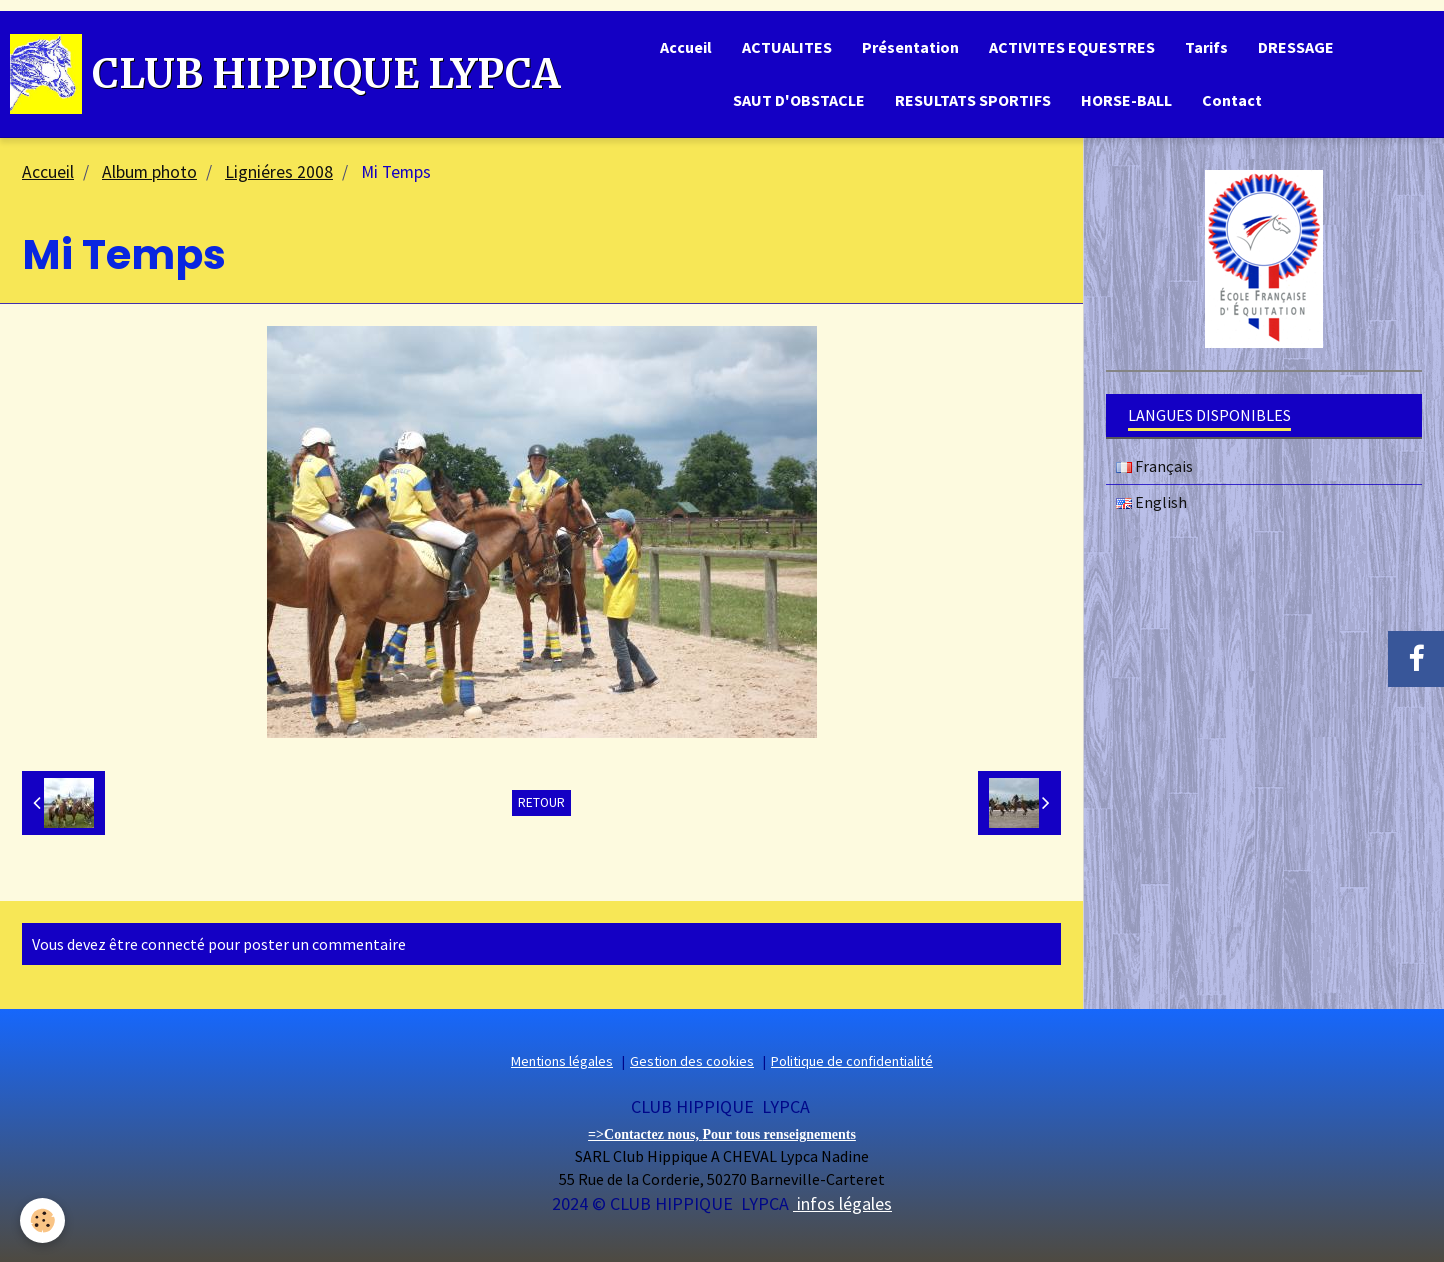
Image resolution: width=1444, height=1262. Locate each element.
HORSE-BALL (1126, 100)
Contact (1232, 100)
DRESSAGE (1296, 47)
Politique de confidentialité (852, 1061)
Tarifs (1206, 47)
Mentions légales (562, 1061)
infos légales (842, 1203)
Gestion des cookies (692, 1061)
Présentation (910, 47)
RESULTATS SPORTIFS (973, 100)
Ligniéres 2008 (279, 172)
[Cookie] (42, 1220)
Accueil (686, 47)
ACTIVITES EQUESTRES (1072, 47)
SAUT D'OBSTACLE (799, 100)
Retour (541, 802)
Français (1154, 466)
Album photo (149, 172)
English (1151, 502)
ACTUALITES (787, 47)
